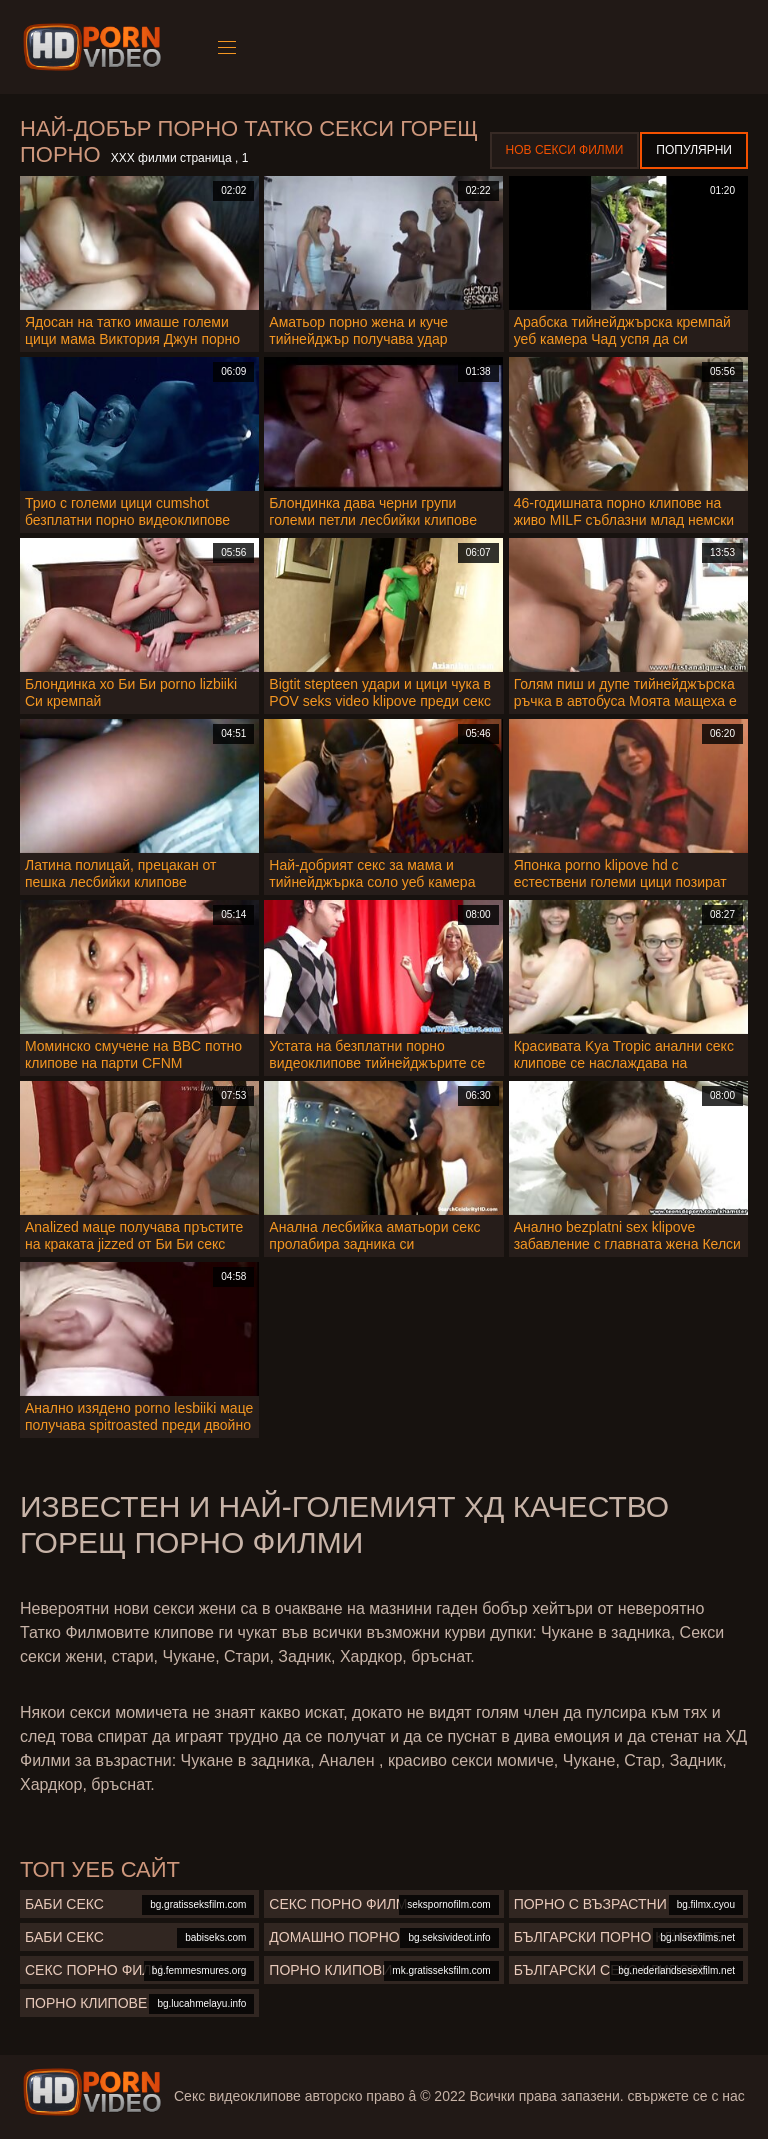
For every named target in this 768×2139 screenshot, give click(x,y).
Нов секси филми (565, 150)
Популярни (694, 150)
